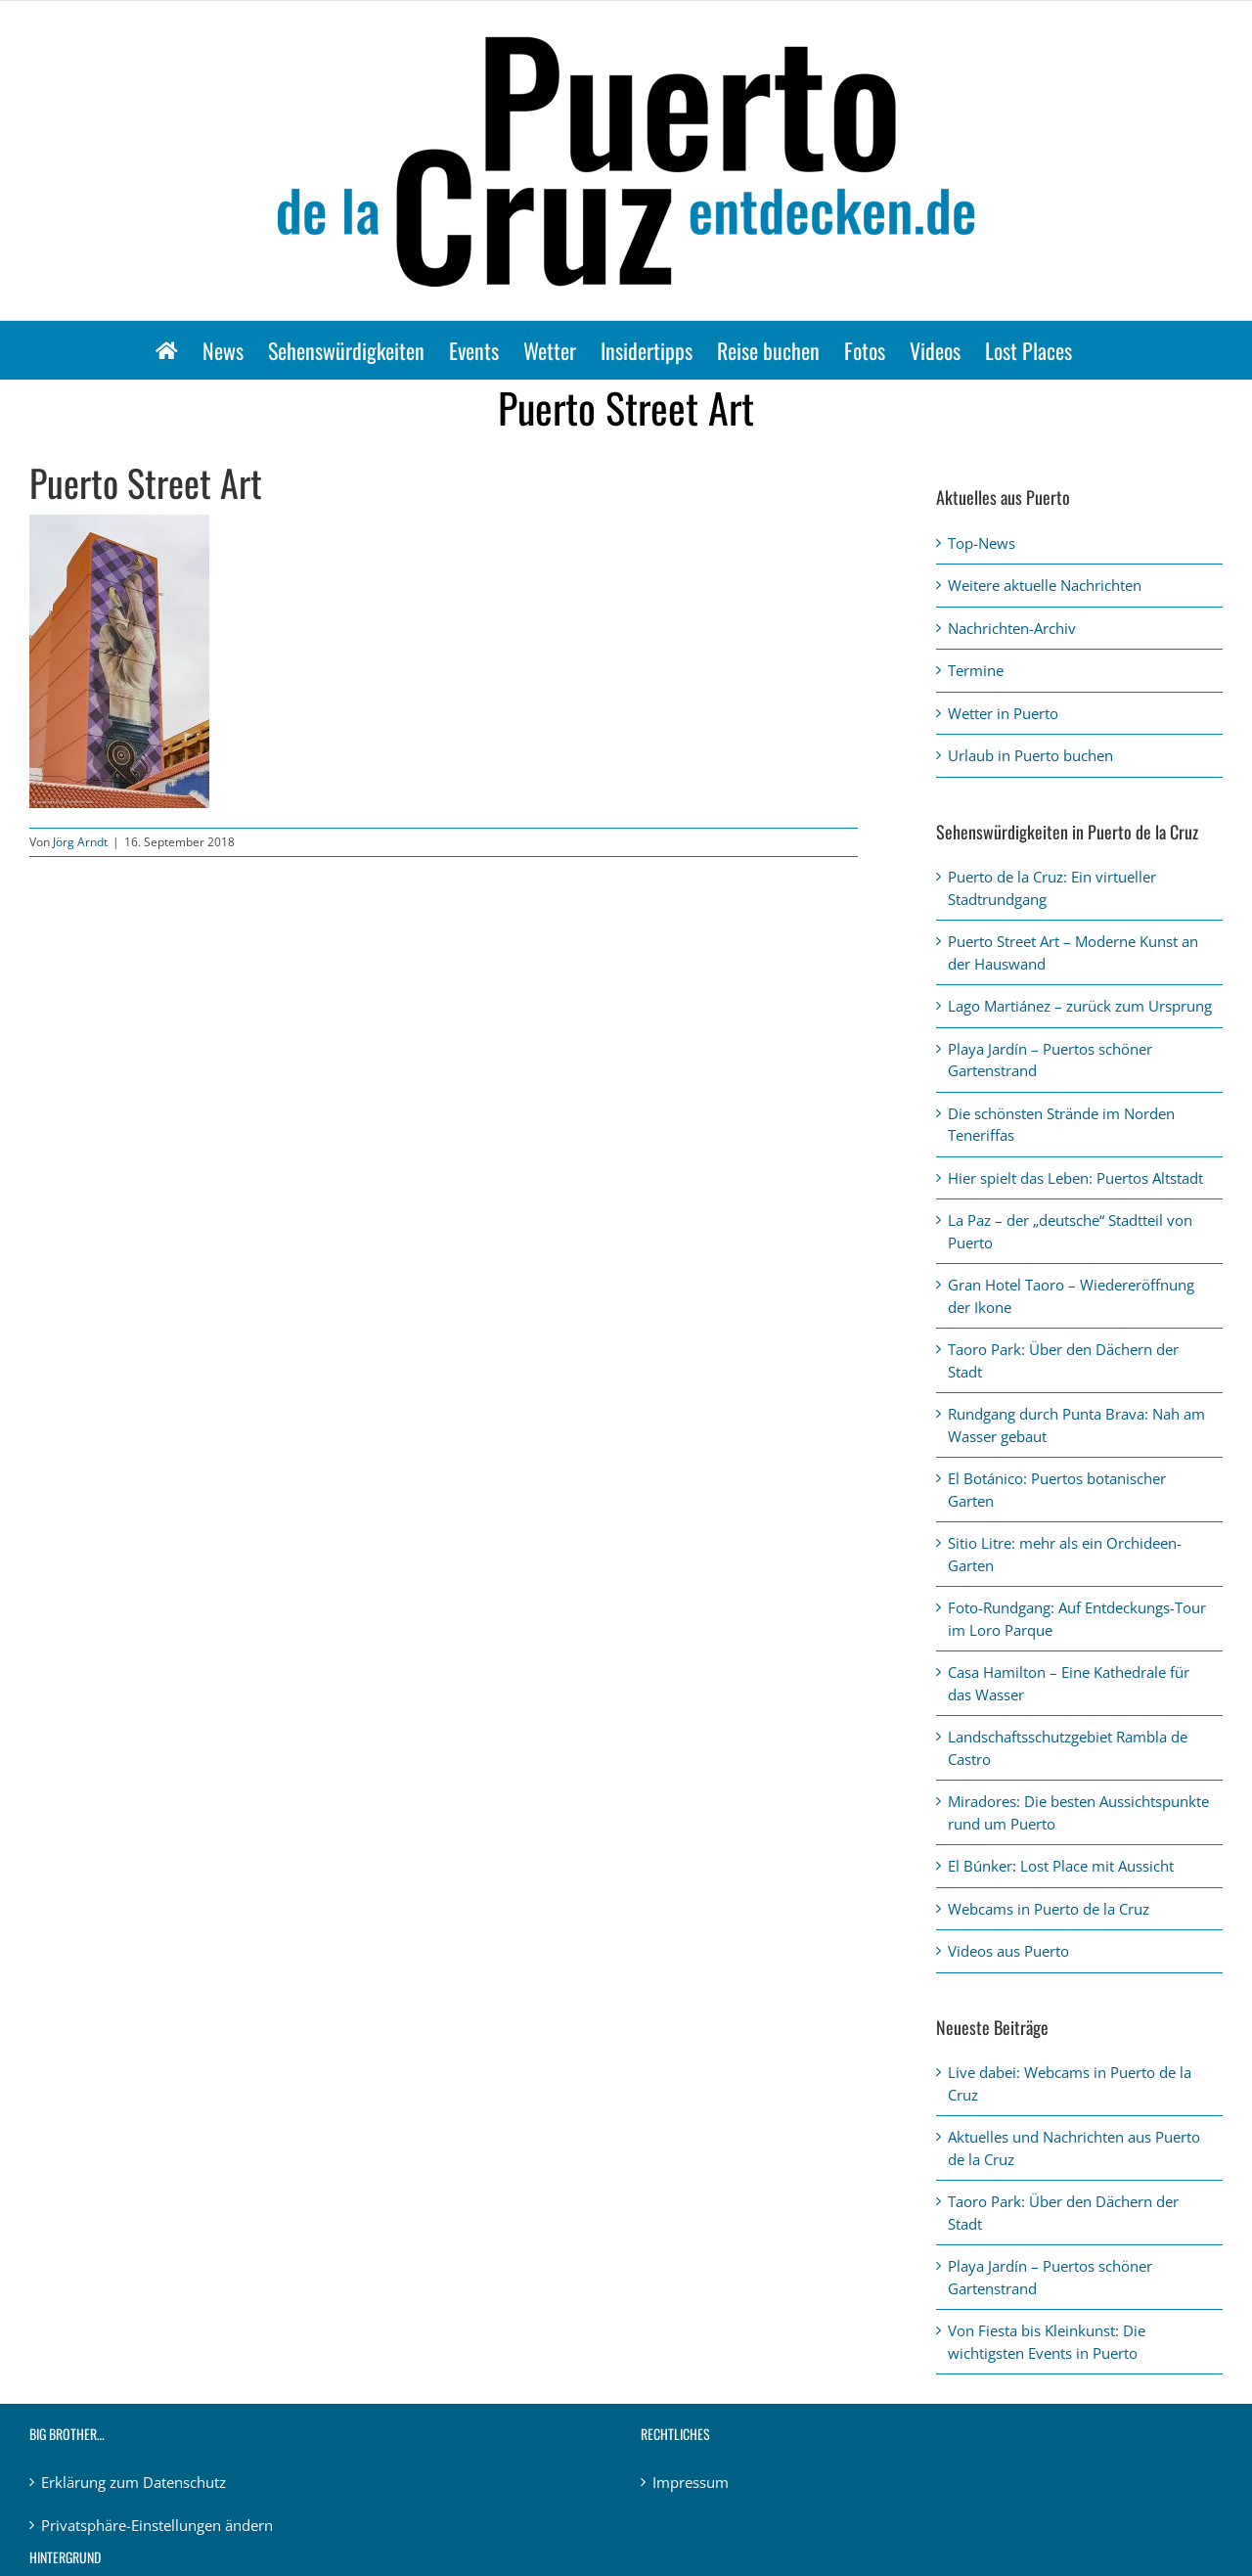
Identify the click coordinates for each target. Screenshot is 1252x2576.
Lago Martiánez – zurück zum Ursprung (1080, 1006)
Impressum (690, 2482)
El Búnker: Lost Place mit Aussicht (1061, 1866)
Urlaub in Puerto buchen (1030, 755)
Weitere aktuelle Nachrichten (1044, 585)
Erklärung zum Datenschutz (133, 2482)
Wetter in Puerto (1003, 713)
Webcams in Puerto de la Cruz (1048, 1909)
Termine (976, 670)
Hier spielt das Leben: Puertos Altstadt (1075, 1178)
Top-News (981, 543)
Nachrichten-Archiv (1012, 628)
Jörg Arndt (80, 842)
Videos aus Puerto (1008, 1951)
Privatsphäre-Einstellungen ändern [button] (157, 2525)
